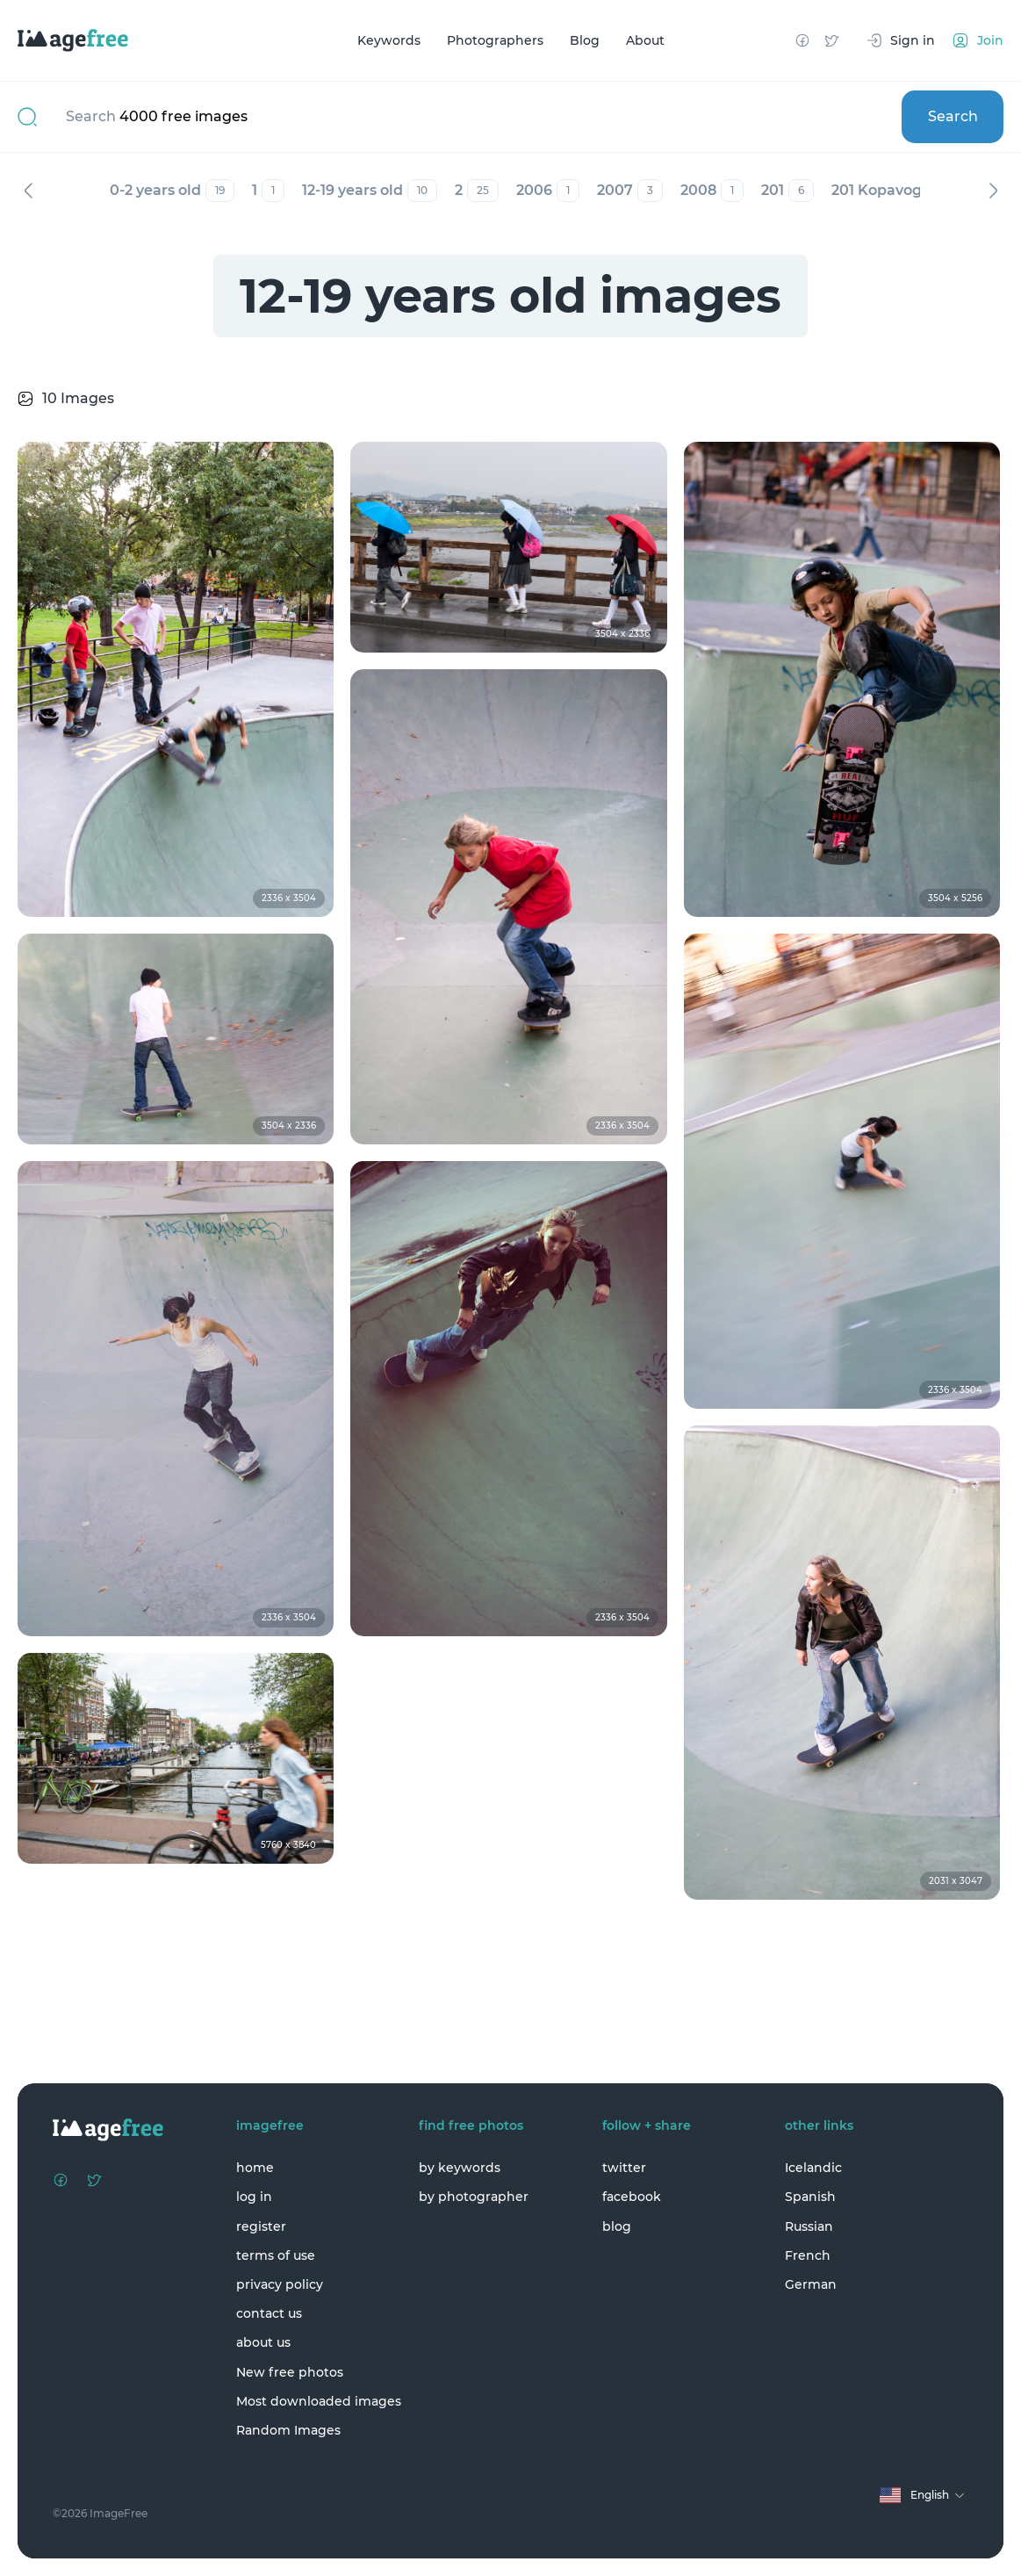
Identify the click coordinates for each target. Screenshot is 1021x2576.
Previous (28, 190)
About (645, 40)
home (255, 2168)
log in (254, 2196)
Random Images (288, 2430)
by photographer (473, 2196)
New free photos (289, 2372)
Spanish (810, 2196)
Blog (585, 40)
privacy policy (279, 2284)
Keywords (389, 40)
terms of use (275, 2255)
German (811, 2284)
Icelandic (813, 2168)
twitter (624, 2168)
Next (992, 190)
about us (263, 2342)
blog (616, 2226)
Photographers (495, 40)
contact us (269, 2313)
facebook (631, 2196)
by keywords (459, 2168)
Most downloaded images (318, 2401)
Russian (809, 2226)
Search (953, 116)
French (807, 2255)
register (261, 2226)
